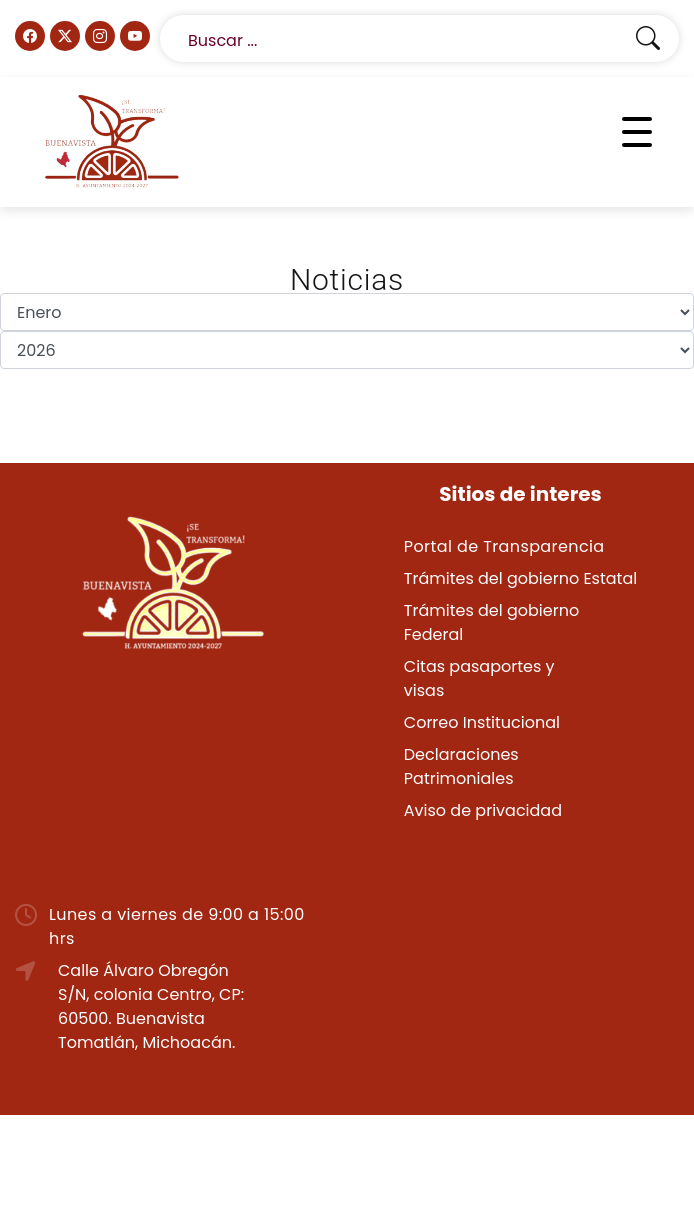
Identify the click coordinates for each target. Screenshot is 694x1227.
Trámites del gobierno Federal (491, 622)
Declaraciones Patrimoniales (461, 766)
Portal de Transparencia (504, 546)
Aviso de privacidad (483, 810)
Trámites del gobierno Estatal (520, 578)
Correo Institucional (482, 722)
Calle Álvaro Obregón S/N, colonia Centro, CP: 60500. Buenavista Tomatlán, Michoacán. (151, 1006)
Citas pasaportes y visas (479, 678)
